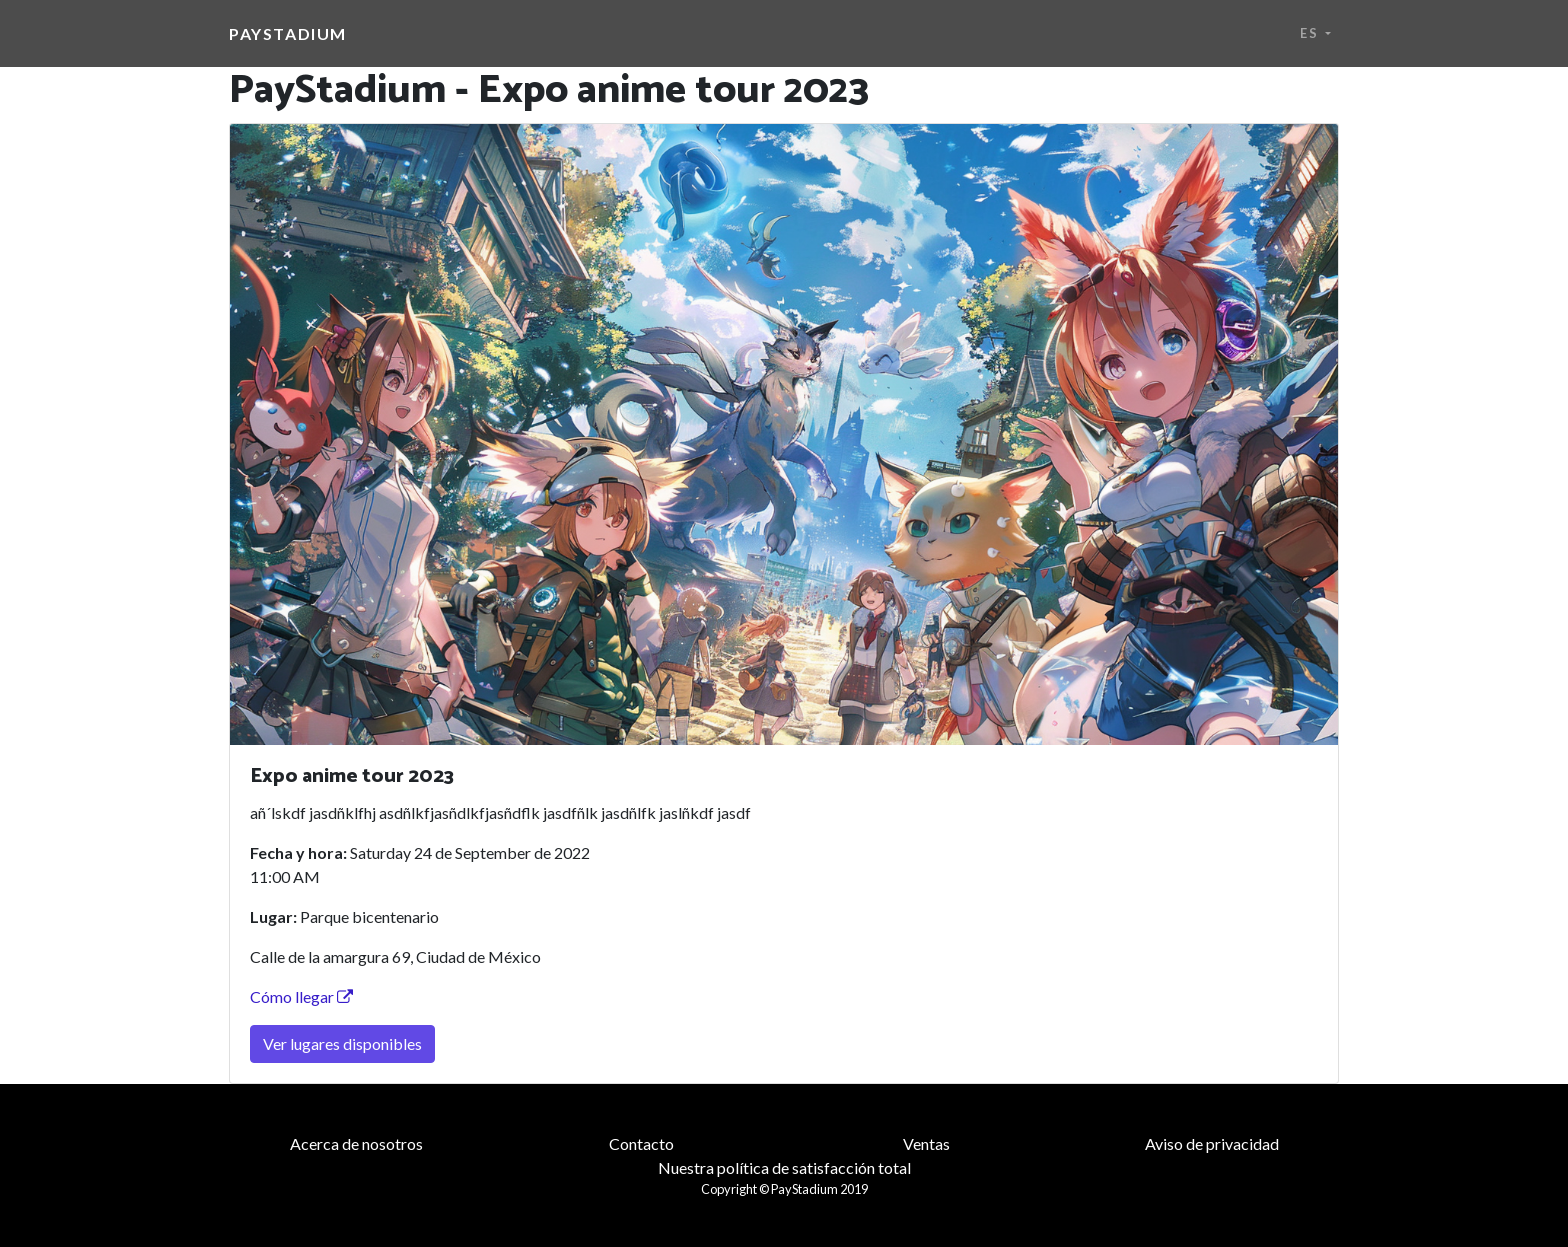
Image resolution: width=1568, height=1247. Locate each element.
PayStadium (288, 33)
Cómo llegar (301, 996)
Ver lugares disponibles (342, 1043)
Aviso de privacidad (1212, 1143)
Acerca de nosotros (356, 1143)
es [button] (1311, 33)
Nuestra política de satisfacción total (784, 1167)
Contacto (641, 1143)
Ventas (926, 1143)
